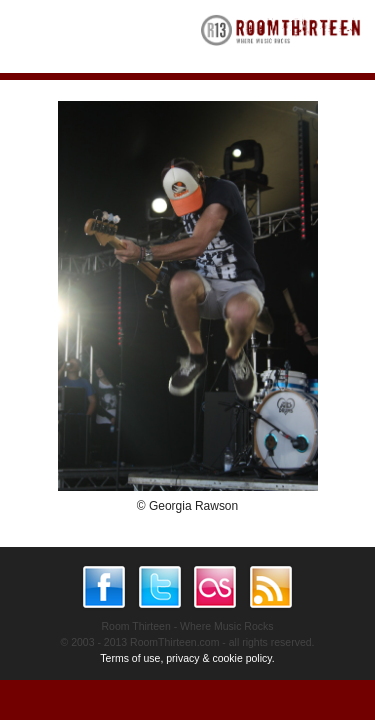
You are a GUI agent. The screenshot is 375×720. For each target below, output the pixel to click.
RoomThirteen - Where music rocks (281, 36)
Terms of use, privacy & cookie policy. (187, 658)
